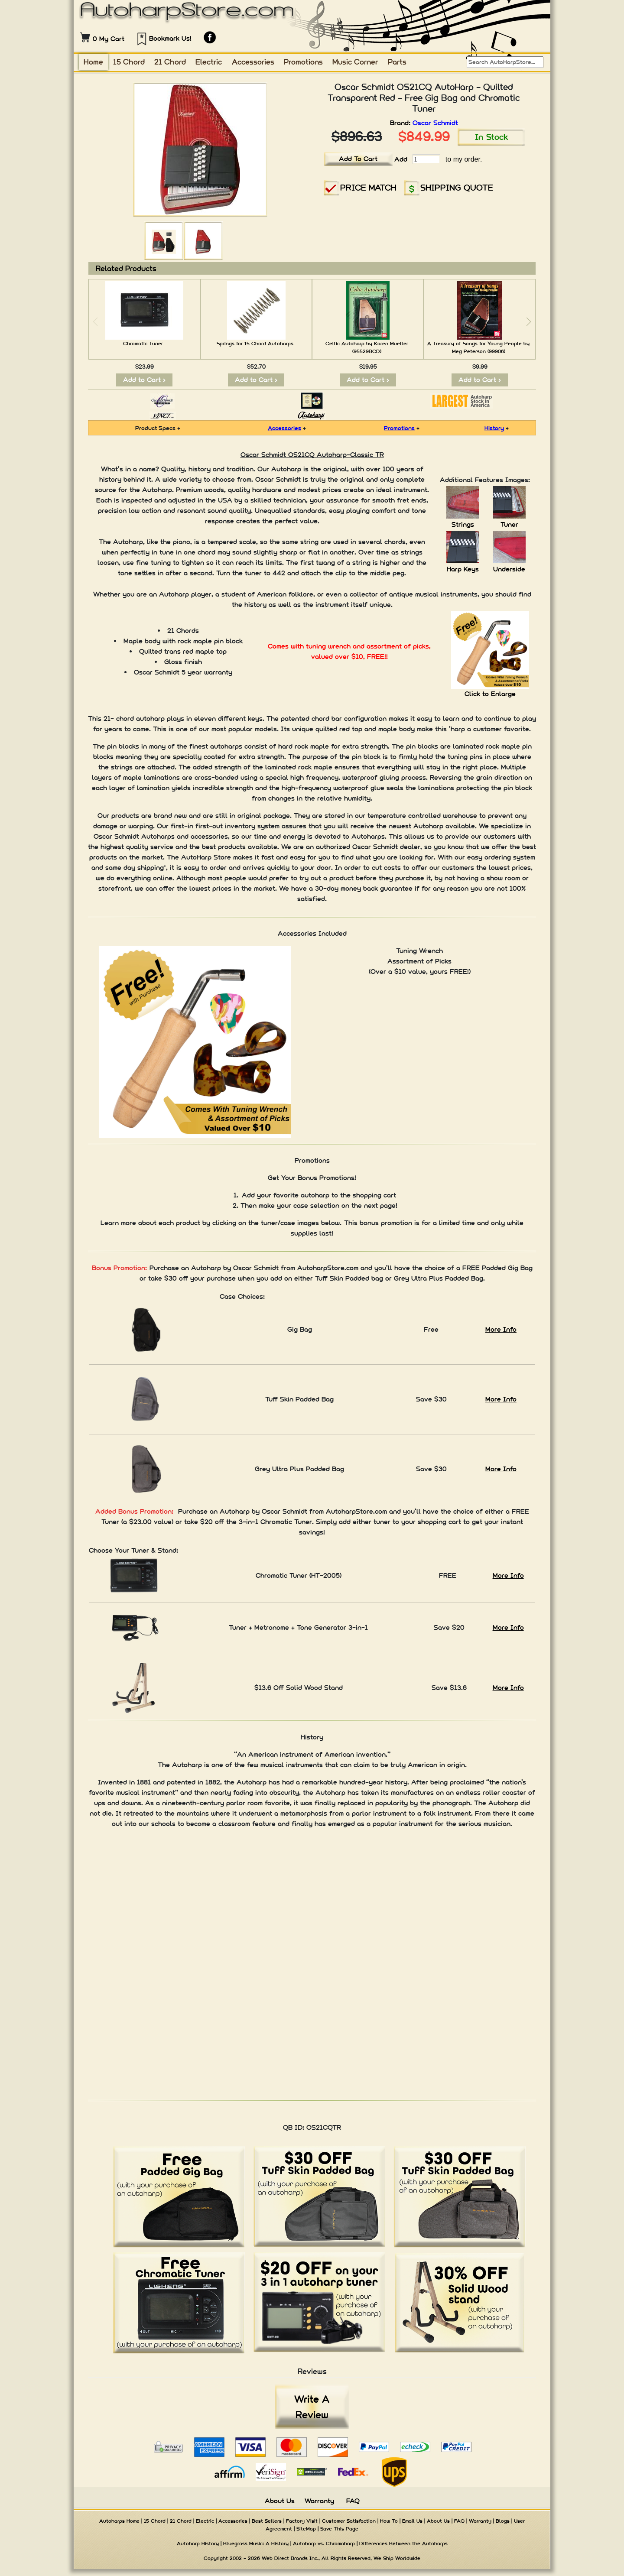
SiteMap (306, 2529)
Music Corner (355, 61)
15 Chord (129, 61)
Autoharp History (198, 2543)
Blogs (503, 2521)
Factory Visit (302, 2521)
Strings (463, 524)
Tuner (509, 524)
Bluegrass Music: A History (256, 2543)
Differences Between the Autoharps (403, 2543)
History (494, 428)
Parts (397, 61)
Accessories (253, 61)
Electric (208, 61)
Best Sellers (267, 2521)
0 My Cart (108, 39)
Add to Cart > (144, 380)
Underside (509, 569)
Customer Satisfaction (349, 2521)
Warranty (319, 2501)
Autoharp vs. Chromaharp (324, 2543)
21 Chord (170, 61)
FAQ (353, 2501)
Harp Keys (463, 569)
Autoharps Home (119, 2521)
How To (389, 2521)
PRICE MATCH (368, 187)
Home (93, 61)
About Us (280, 2501)
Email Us (412, 2521)
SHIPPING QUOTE (456, 187)
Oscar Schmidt (435, 123)
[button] (528, 322)
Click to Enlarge (490, 694)
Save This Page (339, 2529)
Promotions (303, 61)
